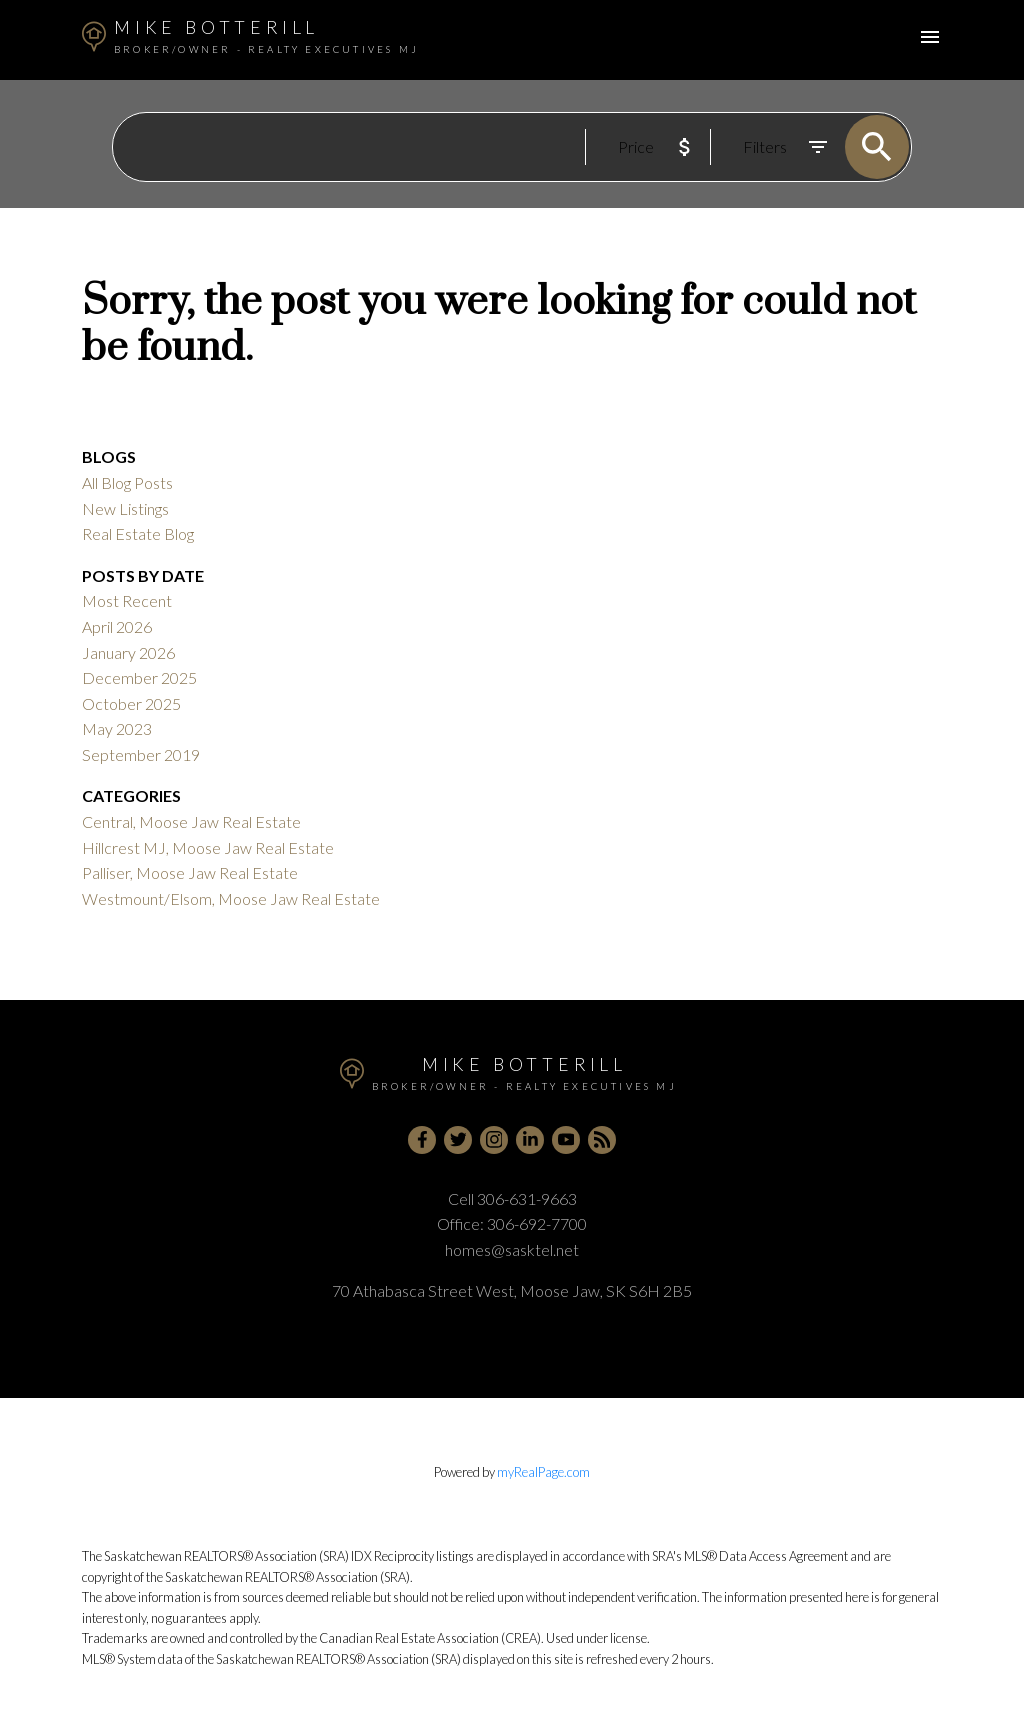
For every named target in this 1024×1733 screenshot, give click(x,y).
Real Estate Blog (138, 533)
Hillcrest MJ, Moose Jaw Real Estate (208, 847)
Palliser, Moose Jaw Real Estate (190, 872)
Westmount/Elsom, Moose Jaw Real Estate (231, 898)
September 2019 (141, 754)
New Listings (125, 508)
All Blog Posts (127, 482)
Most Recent (127, 600)
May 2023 (117, 728)
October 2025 (131, 703)
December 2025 (139, 677)
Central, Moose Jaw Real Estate (191, 821)
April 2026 (117, 626)
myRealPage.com (543, 1472)
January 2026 (128, 652)
